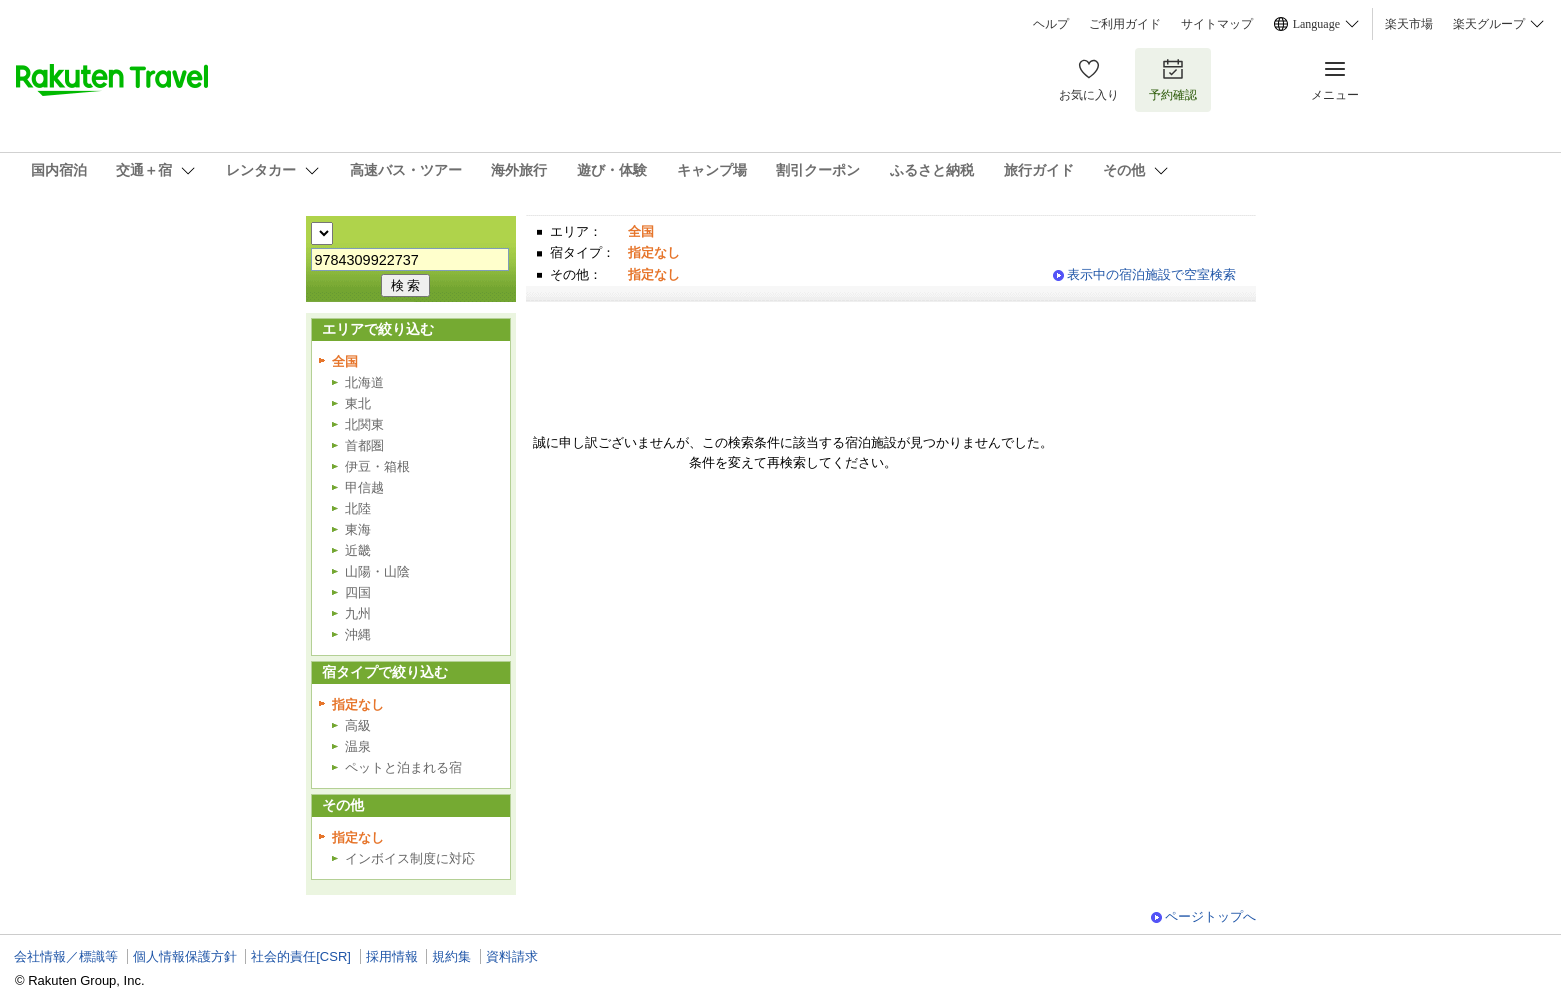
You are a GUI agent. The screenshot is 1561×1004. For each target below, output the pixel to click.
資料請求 (512, 956)
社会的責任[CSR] (301, 956)
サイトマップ (1217, 24)
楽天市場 (1409, 24)
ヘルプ (1051, 24)
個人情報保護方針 (185, 956)
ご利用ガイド (1125, 24)
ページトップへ (1210, 916)
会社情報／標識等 (66, 956)
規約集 (451, 956)
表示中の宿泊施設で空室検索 (1151, 274)
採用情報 (392, 956)
